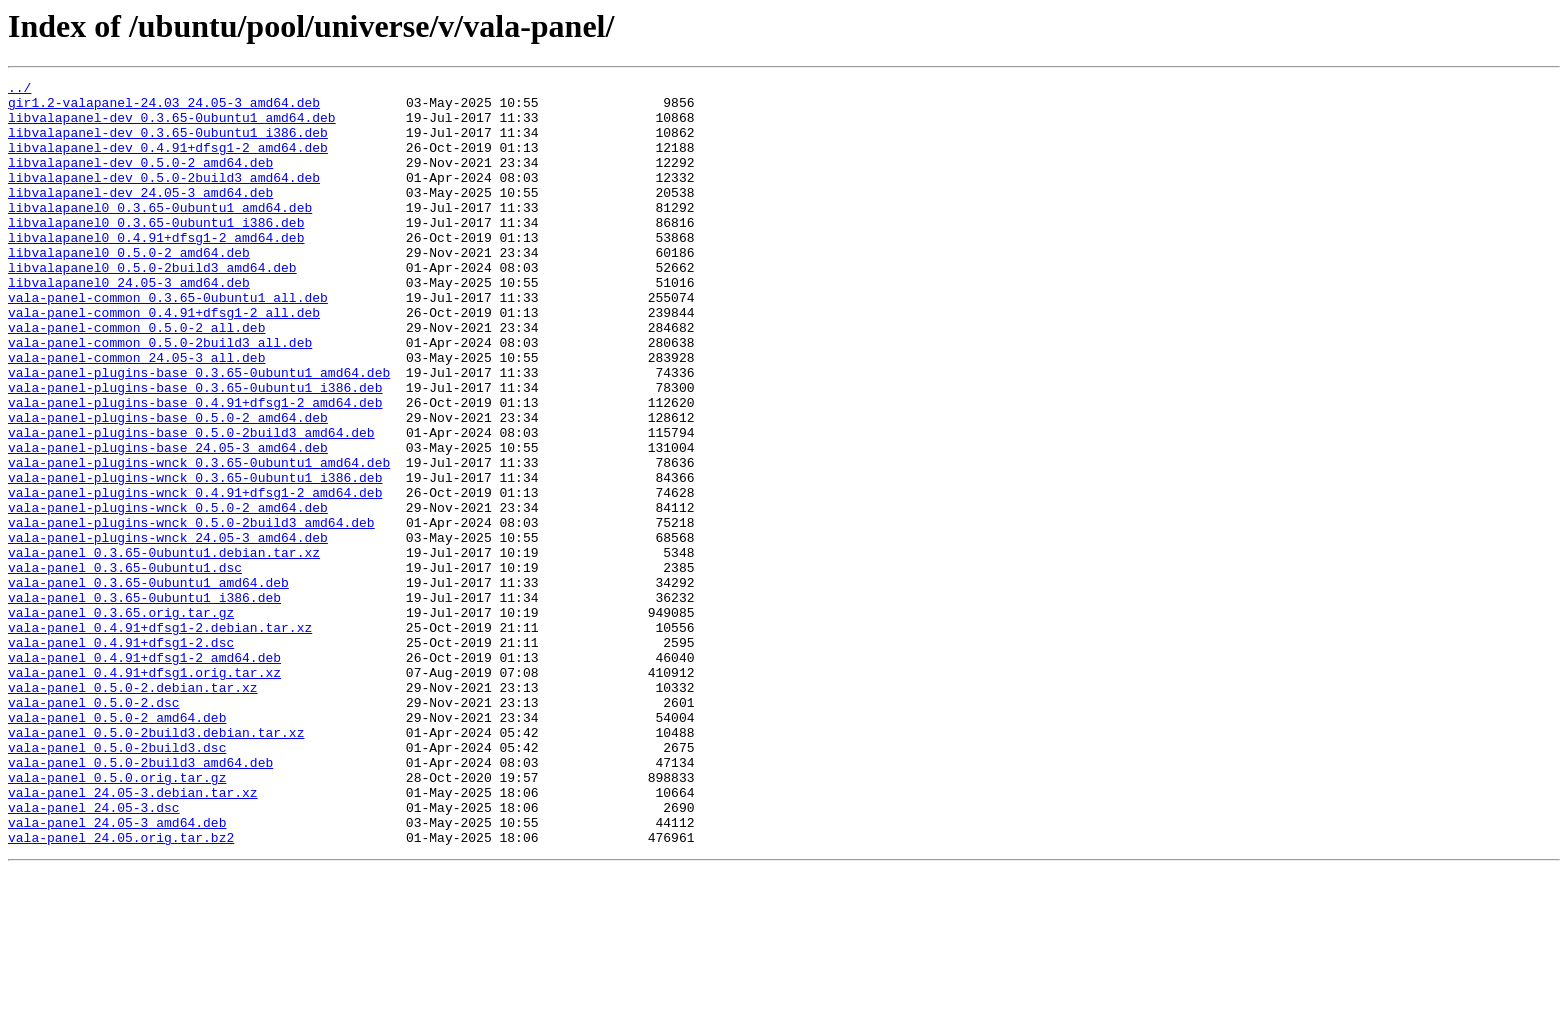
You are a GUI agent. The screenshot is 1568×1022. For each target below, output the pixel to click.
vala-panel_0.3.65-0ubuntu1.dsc (125, 666)
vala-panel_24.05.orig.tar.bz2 (121, 990)
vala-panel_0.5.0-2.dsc (94, 828)
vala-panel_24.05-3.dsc (94, 954)
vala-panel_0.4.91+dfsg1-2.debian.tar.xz (160, 738)
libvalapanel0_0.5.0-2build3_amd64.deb (152, 306)
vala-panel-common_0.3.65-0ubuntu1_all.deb (168, 342)
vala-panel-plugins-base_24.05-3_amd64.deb (168, 522)
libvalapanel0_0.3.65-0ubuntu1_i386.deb (156, 252)
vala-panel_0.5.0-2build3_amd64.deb (140, 900)
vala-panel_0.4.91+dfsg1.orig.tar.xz (144, 792)
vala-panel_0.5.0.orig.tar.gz (117, 918)
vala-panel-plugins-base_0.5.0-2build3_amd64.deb (191, 504)
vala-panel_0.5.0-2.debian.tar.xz (133, 810)
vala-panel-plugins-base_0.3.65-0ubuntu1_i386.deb (195, 450)
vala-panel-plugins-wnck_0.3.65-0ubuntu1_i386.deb (195, 558)
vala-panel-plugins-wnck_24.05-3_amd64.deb (168, 630)
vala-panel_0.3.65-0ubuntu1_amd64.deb (148, 684)
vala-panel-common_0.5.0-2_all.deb (136, 378)
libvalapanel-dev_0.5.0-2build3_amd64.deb (164, 198)
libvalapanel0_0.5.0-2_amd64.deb (129, 288)
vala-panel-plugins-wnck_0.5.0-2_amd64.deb (168, 594)
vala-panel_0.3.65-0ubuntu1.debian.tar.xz (164, 648)
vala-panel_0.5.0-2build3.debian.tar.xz (156, 864)
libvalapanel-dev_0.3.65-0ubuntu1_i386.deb (168, 144)
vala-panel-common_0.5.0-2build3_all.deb (160, 396)
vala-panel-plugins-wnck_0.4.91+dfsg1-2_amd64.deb (195, 576)
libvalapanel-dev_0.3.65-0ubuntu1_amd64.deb (172, 126)
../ (19, 90)
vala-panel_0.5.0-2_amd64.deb (117, 846)
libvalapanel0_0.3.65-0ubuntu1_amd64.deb (160, 234)
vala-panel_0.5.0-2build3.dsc (117, 882)
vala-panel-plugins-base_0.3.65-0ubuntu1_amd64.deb (199, 432)
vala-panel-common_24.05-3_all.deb (136, 414)
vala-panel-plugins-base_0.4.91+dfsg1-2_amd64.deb (195, 468)
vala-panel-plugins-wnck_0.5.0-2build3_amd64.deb (191, 612)
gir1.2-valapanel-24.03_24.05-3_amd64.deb (164, 108)
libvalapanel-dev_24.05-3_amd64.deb (140, 216)
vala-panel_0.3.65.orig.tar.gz (121, 720)
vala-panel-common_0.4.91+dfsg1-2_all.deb (164, 360)
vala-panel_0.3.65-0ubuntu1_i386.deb (144, 702)
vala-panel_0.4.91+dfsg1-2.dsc (121, 756)
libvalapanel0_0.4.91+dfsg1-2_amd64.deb (156, 270)
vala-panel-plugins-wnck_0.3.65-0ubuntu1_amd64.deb (199, 540)
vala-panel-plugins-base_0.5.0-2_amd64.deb (168, 486)
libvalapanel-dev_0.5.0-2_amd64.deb (140, 180)
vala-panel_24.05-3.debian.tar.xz (133, 936)
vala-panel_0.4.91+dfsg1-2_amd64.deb (144, 774)
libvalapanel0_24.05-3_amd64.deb (129, 324)
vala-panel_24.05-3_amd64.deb (117, 972)
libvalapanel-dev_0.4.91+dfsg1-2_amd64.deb (168, 162)
